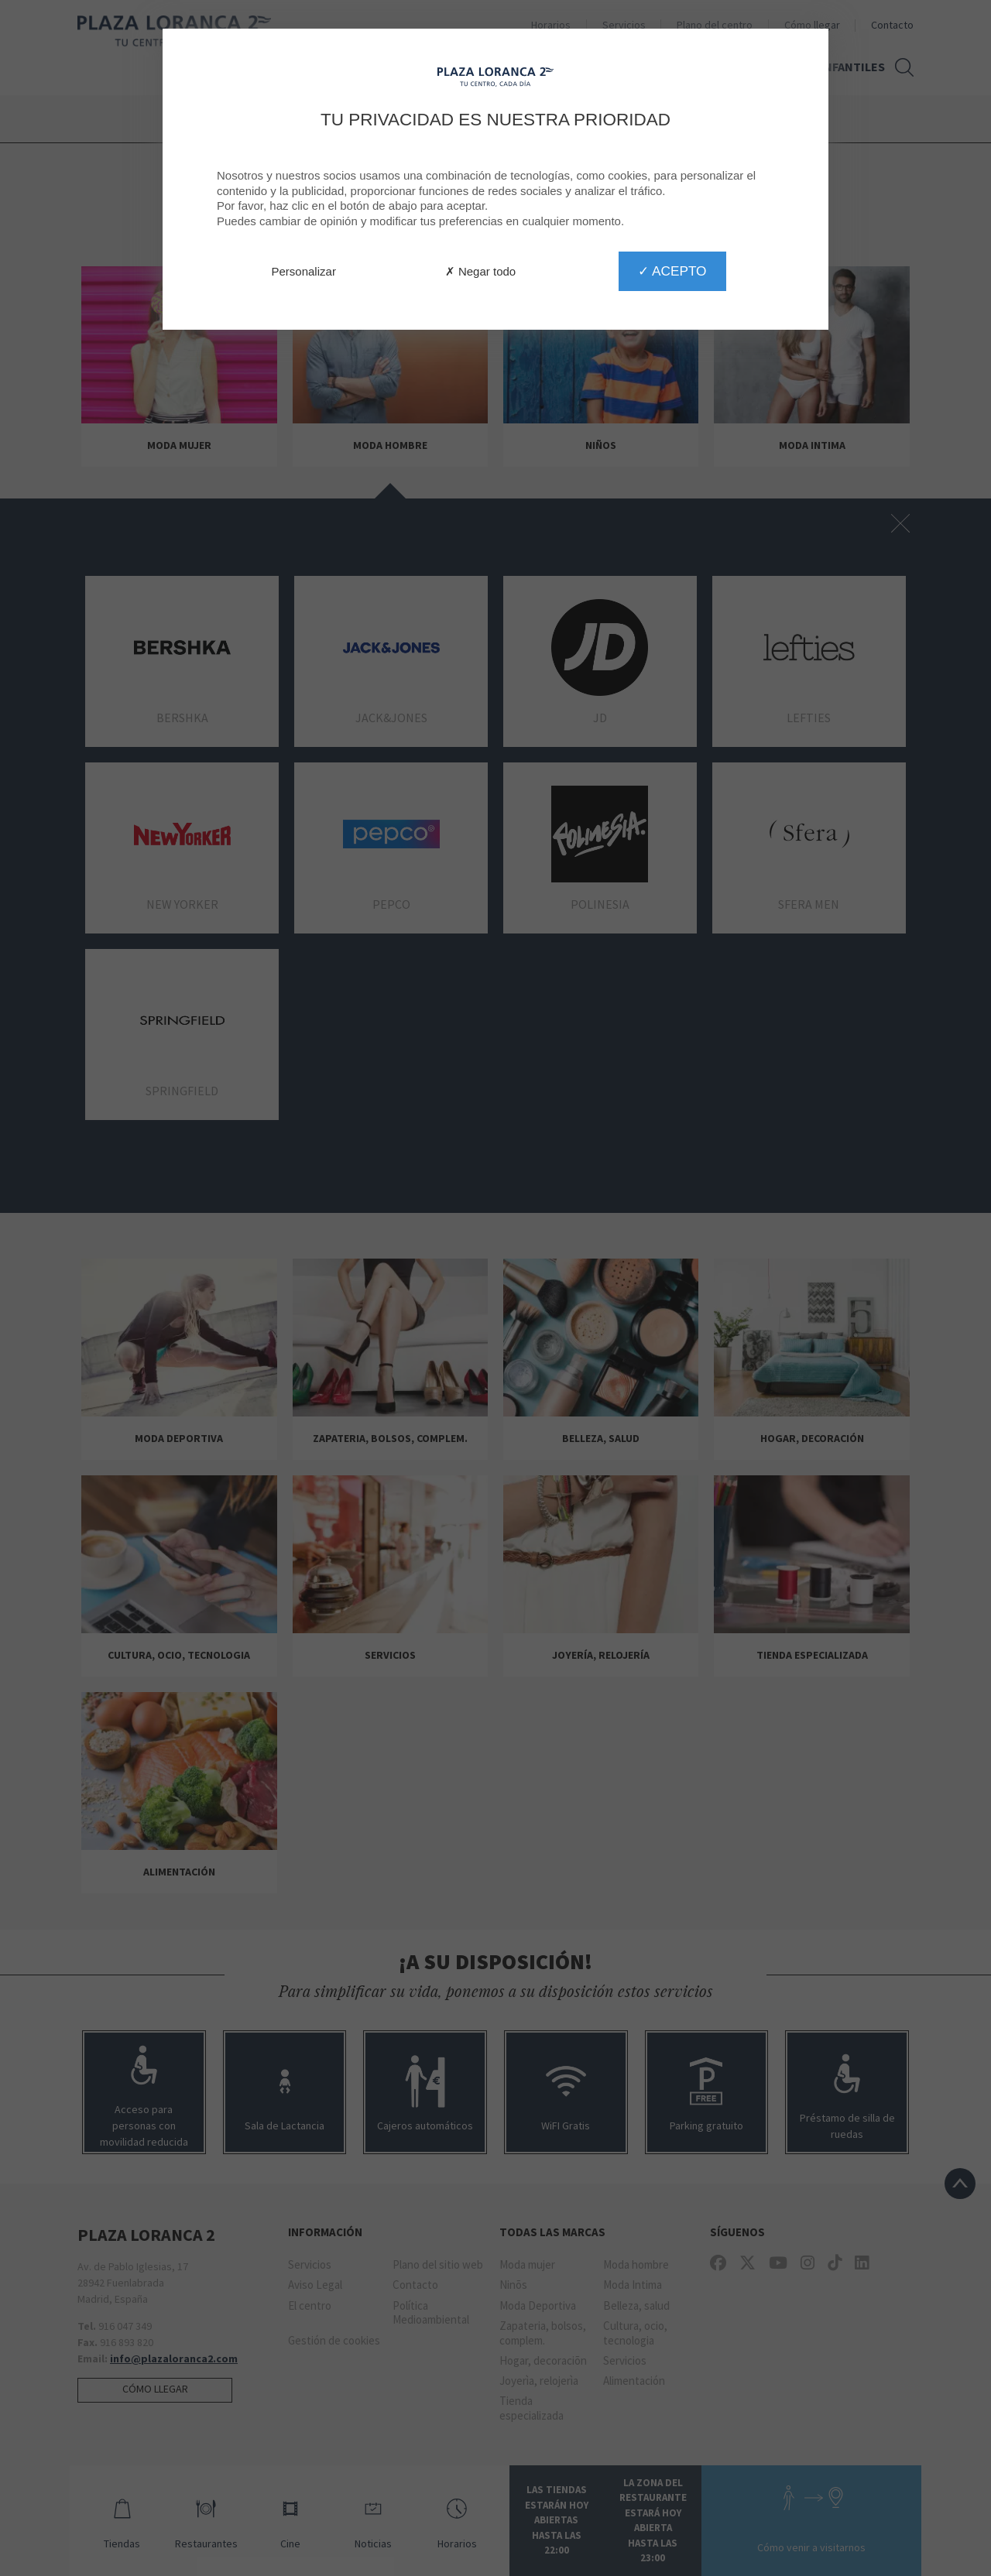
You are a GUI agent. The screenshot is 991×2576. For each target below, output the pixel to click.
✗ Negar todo (480, 271)
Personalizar (304, 271)
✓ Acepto (672, 271)
